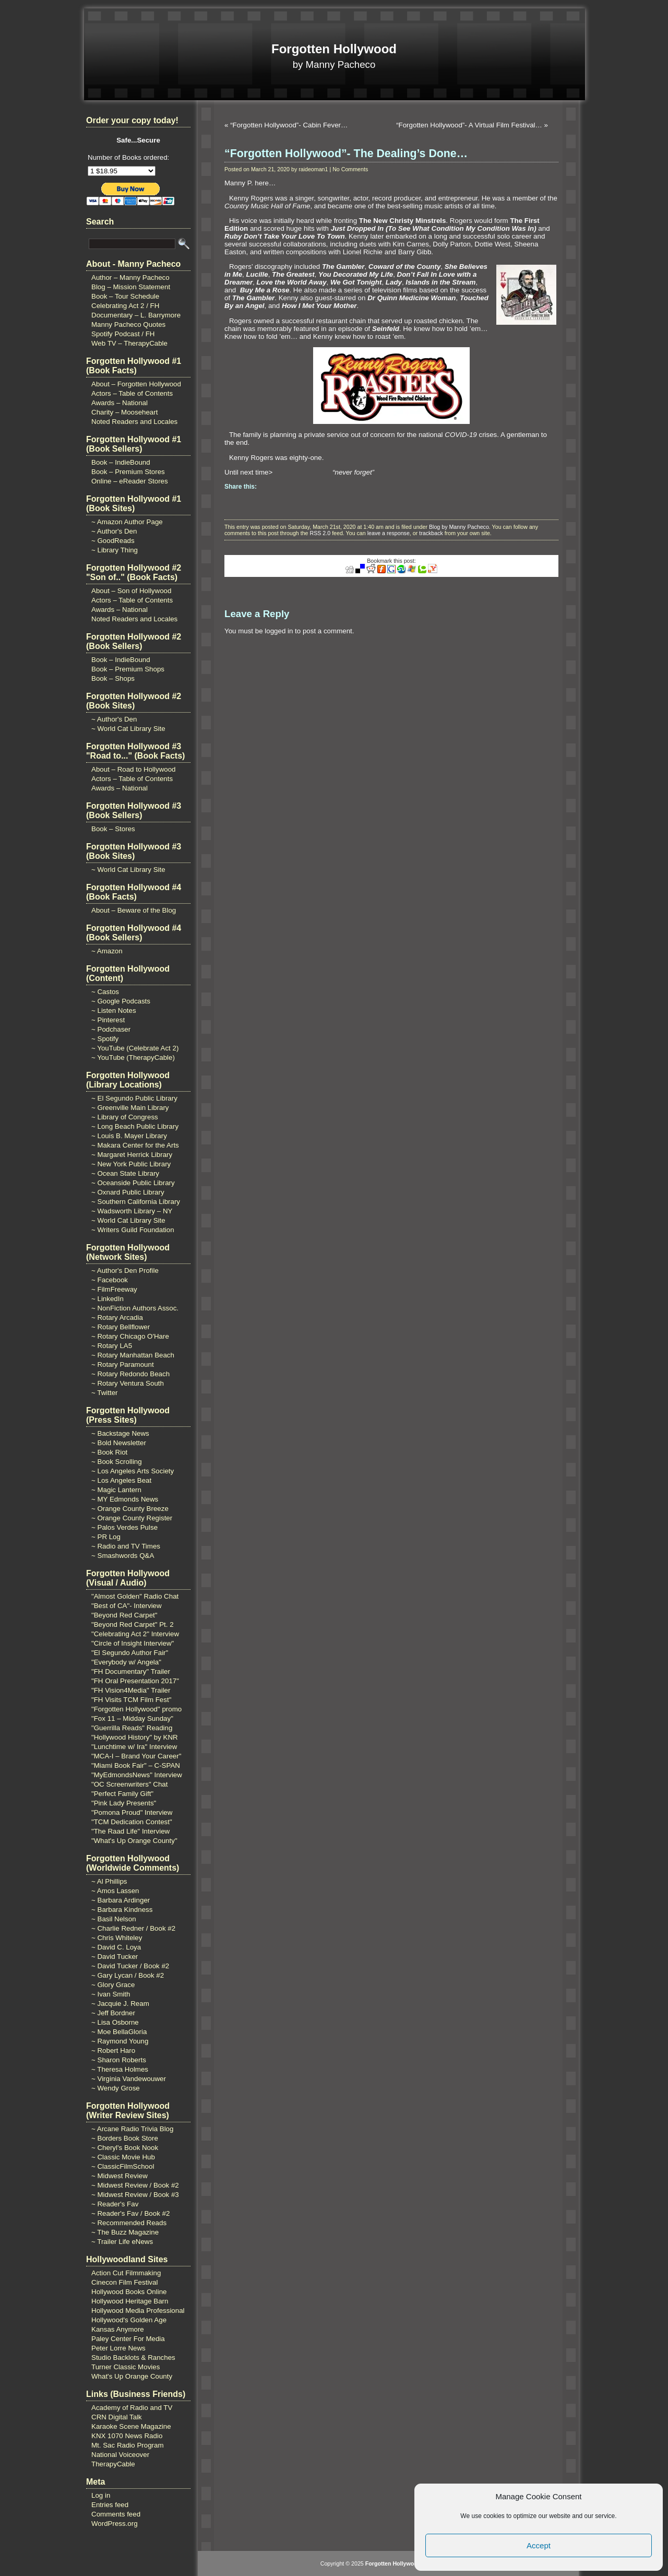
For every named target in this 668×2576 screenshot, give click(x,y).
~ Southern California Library (135, 1202)
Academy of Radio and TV (131, 2408)
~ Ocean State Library (125, 1173)
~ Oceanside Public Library (133, 1183)
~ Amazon (107, 951)
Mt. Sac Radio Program (127, 2445)
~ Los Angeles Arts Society (132, 1471)
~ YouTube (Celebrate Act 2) (134, 1048)
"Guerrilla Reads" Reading (131, 1728)
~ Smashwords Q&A (122, 1555)
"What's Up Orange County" (134, 1841)
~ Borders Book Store (124, 2138)
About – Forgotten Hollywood (136, 384)
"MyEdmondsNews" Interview (136, 1775)
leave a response (388, 533)
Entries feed (109, 2505)
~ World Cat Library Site (128, 728)
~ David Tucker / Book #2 (130, 1966)
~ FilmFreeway (114, 1289)
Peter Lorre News (118, 2348)
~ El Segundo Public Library (134, 1098)
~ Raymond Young (119, 2041)
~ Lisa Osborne (115, 2022)
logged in (279, 631)
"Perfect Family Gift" (122, 1794)
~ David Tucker (114, 1956)
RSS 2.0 (319, 533)
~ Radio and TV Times (125, 1546)
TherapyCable (113, 2464)
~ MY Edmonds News (124, 1499)
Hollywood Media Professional (138, 2310)
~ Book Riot (109, 1452)
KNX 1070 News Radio (126, 2436)
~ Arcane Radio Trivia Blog (132, 2129)
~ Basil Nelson (113, 1919)
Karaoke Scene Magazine (131, 2426)
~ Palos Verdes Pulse (124, 1527)
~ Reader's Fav (114, 2204)
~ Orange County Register (131, 1518)
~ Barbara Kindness (121, 1909)
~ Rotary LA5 (111, 1346)
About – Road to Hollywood (133, 769)
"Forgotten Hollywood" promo (136, 1709)
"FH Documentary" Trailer (130, 1671)
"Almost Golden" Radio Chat (134, 1596)
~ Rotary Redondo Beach (130, 1374)
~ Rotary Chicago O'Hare (130, 1336)
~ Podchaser (110, 1029)
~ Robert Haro (113, 2050)
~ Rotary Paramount (122, 1364)
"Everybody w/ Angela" (126, 1662)
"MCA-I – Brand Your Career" (136, 1756)
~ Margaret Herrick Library (131, 1155)
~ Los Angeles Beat (121, 1480)
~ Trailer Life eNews (122, 2242)
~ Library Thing (114, 550)
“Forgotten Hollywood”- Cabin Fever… (289, 125)
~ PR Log (106, 1537)
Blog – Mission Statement (130, 287)
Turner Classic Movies (125, 2367)
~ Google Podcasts (120, 1001)
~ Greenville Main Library (130, 1108)
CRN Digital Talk (116, 2417)
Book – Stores (113, 829)
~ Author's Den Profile (125, 1270)
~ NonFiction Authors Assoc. (134, 1308)
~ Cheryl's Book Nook (124, 2148)
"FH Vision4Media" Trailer (130, 1690)
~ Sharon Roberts (118, 2060)
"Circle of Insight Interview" (132, 1643)
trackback (431, 533)
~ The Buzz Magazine (125, 2232)
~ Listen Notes (113, 1010)
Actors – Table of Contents (132, 393)
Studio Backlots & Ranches (133, 2357)
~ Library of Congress (124, 1117)
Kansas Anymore (117, 2329)
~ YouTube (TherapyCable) (133, 1057)
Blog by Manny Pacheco (459, 527)
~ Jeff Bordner (113, 2013)
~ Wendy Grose (115, 2088)
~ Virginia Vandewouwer (128, 2079)
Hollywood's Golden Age (128, 2320)
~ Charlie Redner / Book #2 (133, 1928)
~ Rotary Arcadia (117, 1317)
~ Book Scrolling (116, 1462)
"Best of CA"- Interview (126, 1606)
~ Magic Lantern (116, 1490)
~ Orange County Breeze (130, 1508)
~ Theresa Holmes (119, 2069)
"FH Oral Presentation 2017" (135, 1681)
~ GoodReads (113, 541)
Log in (100, 2495)
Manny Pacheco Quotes (128, 324)
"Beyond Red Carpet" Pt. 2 (132, 1624)
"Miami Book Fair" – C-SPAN (135, 1765)
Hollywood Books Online (128, 2292)
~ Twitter (104, 1393)
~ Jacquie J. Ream (120, 2003)
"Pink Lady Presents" (123, 1803)
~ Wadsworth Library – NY (131, 1211)
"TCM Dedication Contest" (131, 1822)
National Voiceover (120, 2455)
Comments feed (115, 2514)
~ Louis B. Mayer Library (129, 1136)
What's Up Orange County (131, 2376)
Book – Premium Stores (128, 472)
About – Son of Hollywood (131, 591)
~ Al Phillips (109, 1881)
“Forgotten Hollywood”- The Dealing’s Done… (346, 153)
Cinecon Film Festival (124, 2282)
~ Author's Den (114, 531)
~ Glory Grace (113, 1985)
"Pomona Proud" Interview (131, 1812)
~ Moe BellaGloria (119, 2032)
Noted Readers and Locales (134, 422)
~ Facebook (109, 1280)
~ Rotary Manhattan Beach (132, 1355)
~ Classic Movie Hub (123, 2157)
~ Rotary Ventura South (127, 1383)
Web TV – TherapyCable (129, 343)
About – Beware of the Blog (133, 910)
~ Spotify (104, 1039)
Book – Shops (113, 678)
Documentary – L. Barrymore (136, 315)
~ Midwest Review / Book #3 (135, 2195)
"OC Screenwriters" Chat (129, 1784)
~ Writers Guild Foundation (132, 1230)
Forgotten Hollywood (334, 49)
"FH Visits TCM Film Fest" (131, 1700)
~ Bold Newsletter (118, 1443)
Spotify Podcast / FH (122, 334)
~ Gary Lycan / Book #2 (127, 1975)
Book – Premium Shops (127, 669)
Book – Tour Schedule (125, 296)
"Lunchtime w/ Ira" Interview (134, 1747)
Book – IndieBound (120, 462)
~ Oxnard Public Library (127, 1192)
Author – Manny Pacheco (130, 277)
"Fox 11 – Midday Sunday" (132, 1718)
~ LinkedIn (107, 1299)
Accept (539, 2545)
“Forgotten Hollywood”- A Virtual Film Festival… (469, 125)
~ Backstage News (120, 1433)
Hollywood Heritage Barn (129, 2301)
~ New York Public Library (131, 1164)
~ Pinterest (108, 1020)
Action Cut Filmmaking (126, 2273)
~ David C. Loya (116, 1947)
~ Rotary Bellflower (120, 1327)
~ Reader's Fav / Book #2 (130, 2213)
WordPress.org (114, 2523)
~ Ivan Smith (110, 1994)
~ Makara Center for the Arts (135, 1145)
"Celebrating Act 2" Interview (135, 1634)
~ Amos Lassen (115, 1891)
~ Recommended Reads (128, 2223)
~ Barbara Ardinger (120, 1900)
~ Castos (105, 992)
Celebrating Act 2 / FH (125, 306)
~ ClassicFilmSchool (122, 2166)
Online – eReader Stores (129, 481)
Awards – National (119, 403)
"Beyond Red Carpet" (124, 1615)
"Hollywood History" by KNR (134, 1737)
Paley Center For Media (128, 2339)
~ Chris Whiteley (116, 1938)
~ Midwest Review (119, 2176)
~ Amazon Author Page (127, 522)
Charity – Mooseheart (124, 412)
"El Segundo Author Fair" (129, 1653)
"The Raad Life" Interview (130, 1831)
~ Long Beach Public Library (134, 1126)
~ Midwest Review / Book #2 (135, 2185)
